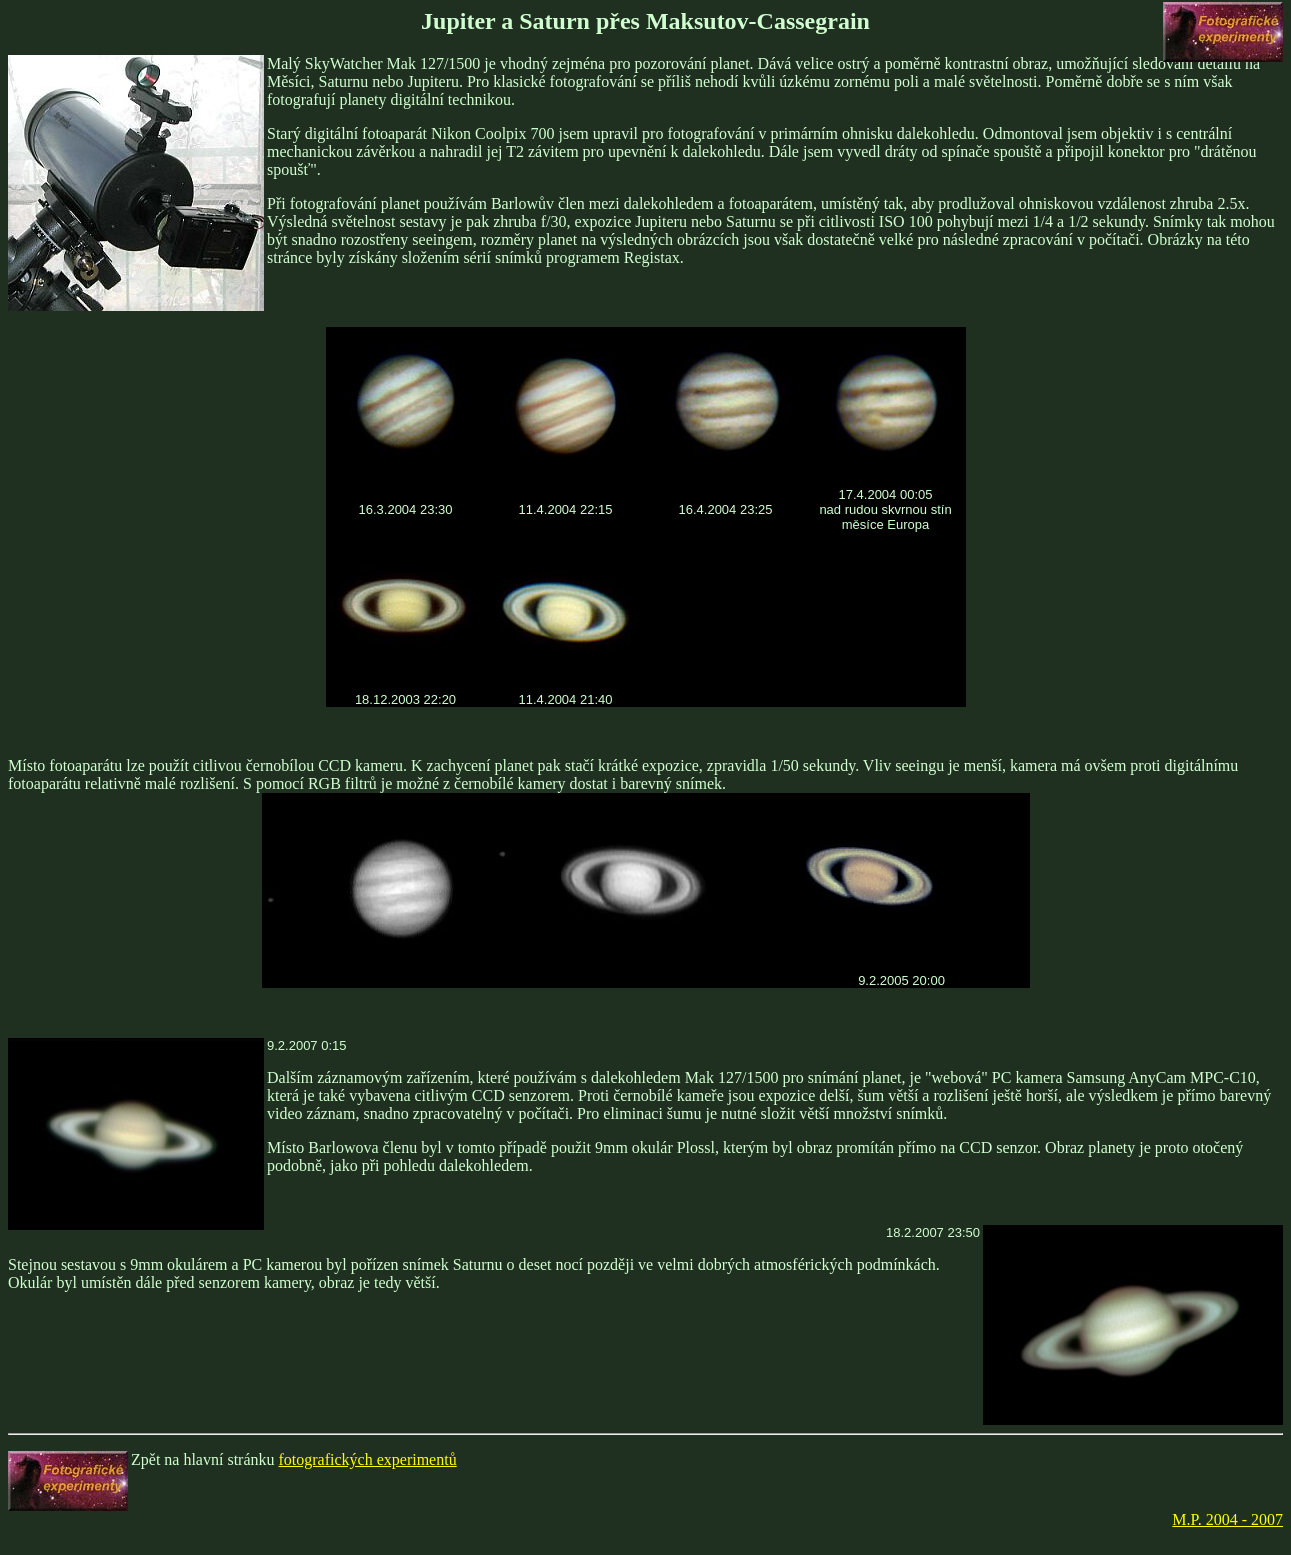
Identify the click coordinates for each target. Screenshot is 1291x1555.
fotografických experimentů (368, 1459)
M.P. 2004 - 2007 (1227, 1519)
